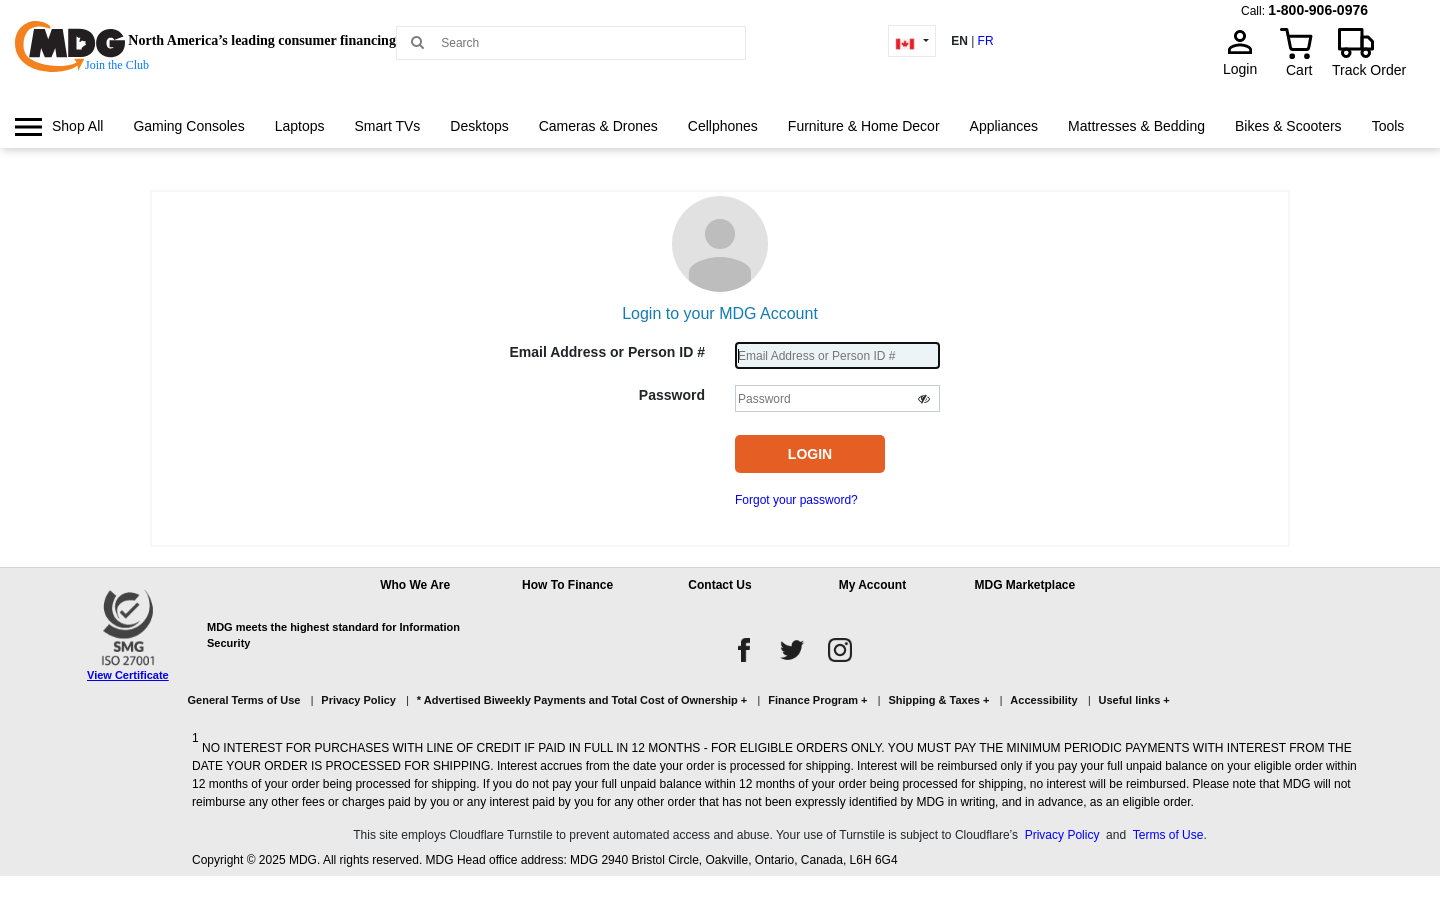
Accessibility (1043, 700)
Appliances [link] (1004, 126)
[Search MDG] (578, 43)
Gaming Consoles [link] (188, 126)
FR (986, 41)
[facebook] (744, 650)
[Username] (837, 355)
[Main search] (417, 41)
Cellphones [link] (723, 126)
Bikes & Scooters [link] (1288, 126)
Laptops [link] (300, 126)
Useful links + (1134, 700)
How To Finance (567, 585)
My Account (873, 585)
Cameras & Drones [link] (598, 126)
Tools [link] (1388, 126)
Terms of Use (1168, 835)
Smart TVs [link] (387, 126)
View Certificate (128, 675)
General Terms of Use (244, 700)
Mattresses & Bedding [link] (1136, 126)
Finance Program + (817, 700)
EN (959, 41)
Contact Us (719, 585)
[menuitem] (59, 126)
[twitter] (792, 650)
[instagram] (840, 650)
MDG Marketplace (1024, 585)
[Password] (837, 398)
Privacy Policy (358, 700)
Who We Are (415, 585)
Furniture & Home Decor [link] (864, 126)
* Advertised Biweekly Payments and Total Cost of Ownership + (582, 700)
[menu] (720, 145)
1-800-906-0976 (1318, 10)
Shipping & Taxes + (938, 700)
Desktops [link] (479, 126)
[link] (59, 126)
